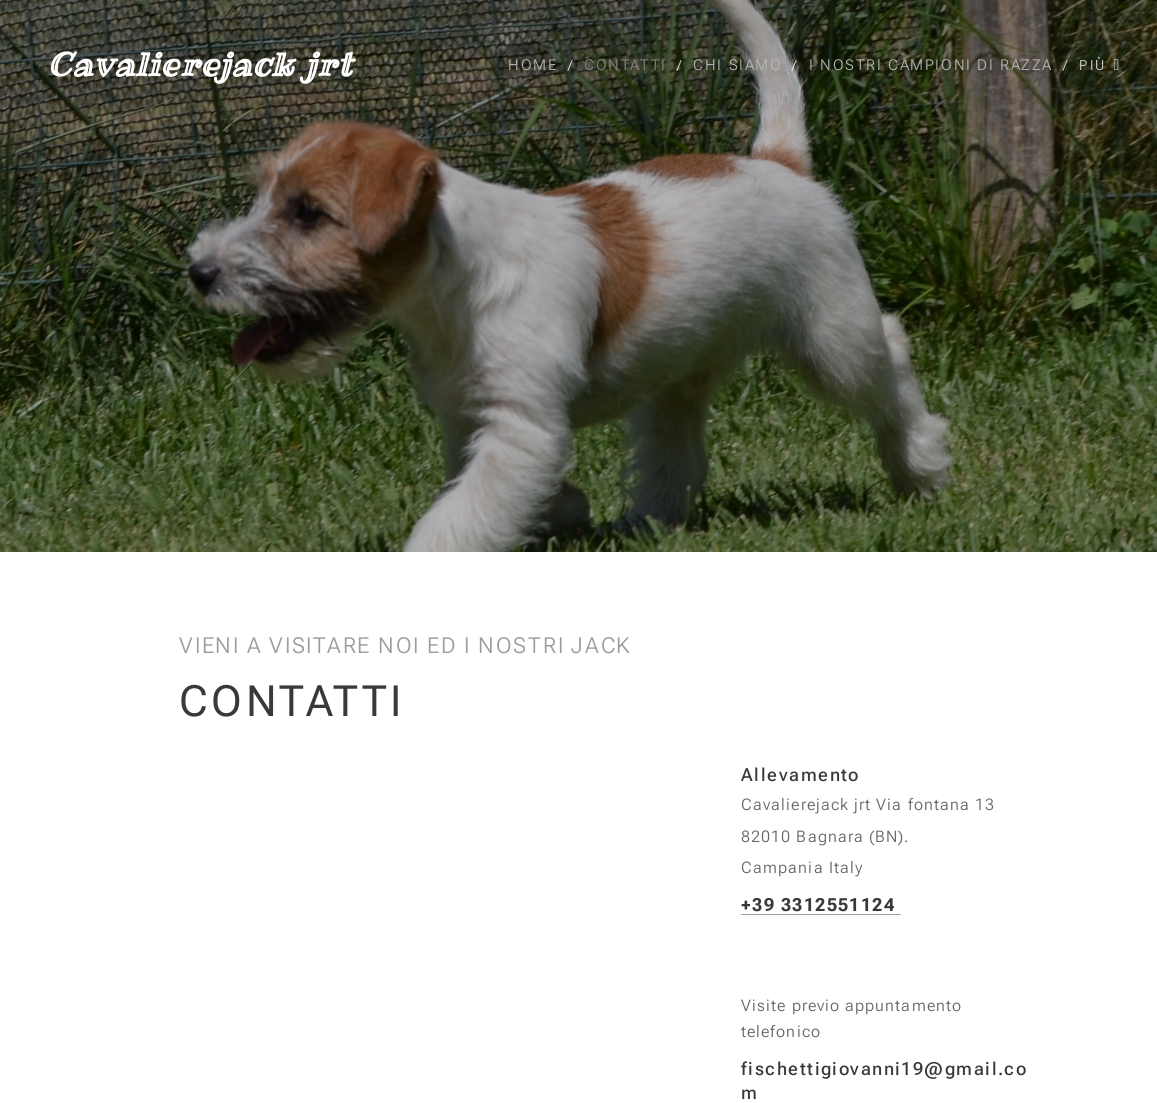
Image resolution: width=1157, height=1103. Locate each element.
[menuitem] (535, 65)
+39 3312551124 (821, 903)
